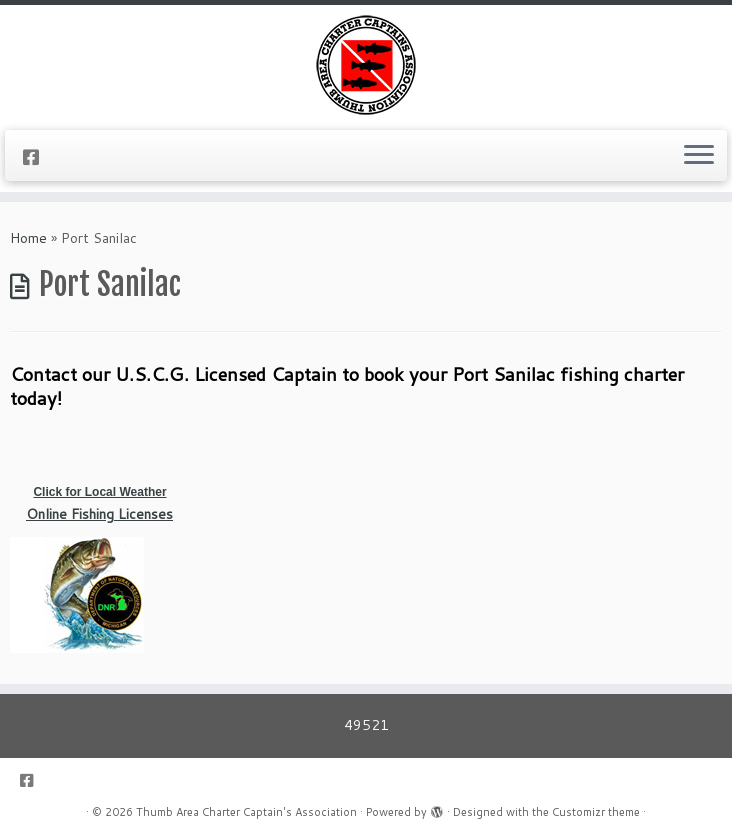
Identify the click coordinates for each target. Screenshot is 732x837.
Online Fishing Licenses (99, 514)
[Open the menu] (699, 156)
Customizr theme (596, 812)
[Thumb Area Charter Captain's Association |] (366, 65)
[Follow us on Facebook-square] (37, 157)
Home (28, 238)
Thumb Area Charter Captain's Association (246, 812)
